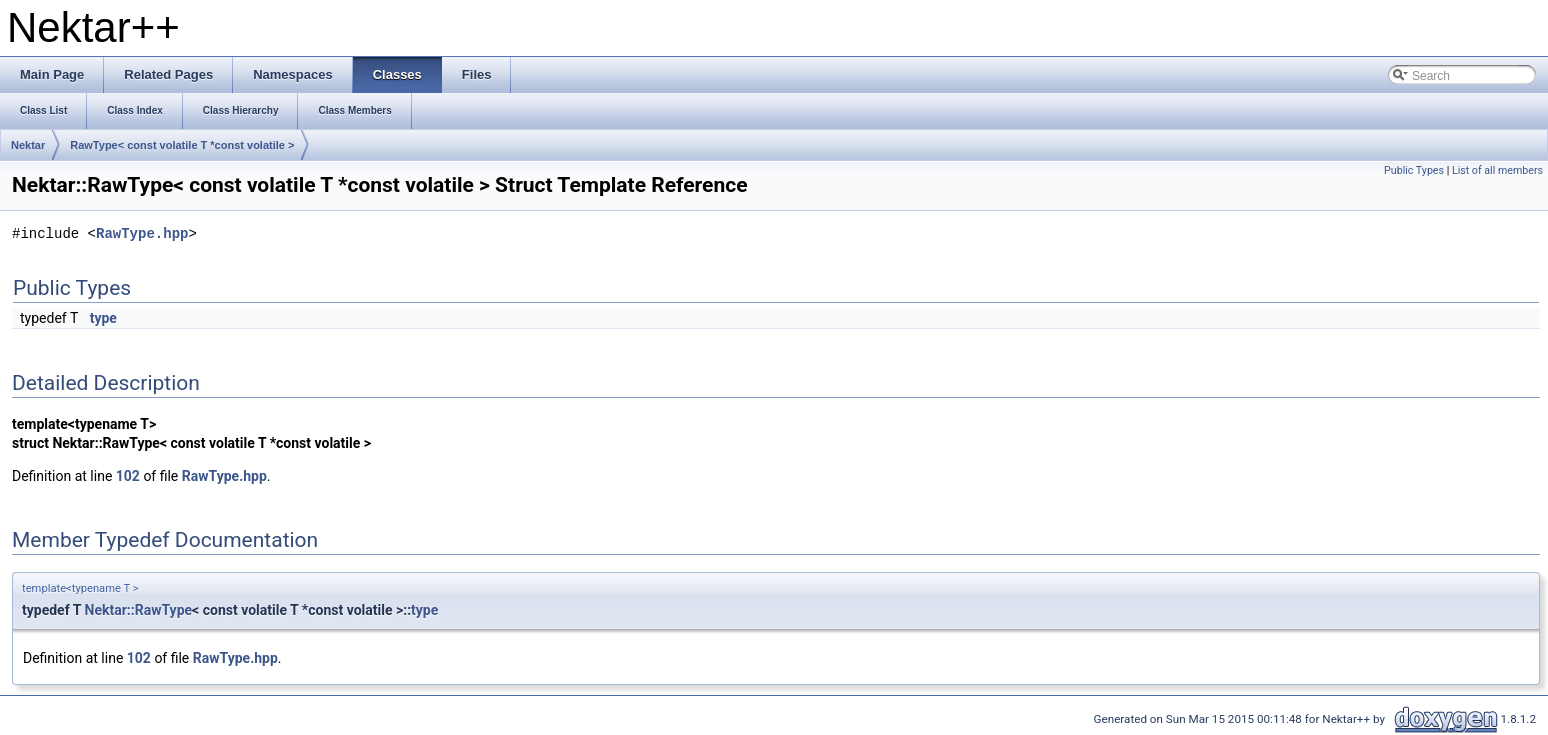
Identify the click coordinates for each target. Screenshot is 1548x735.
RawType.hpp (142, 234)
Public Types (1414, 170)
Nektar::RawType (139, 610)
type (103, 318)
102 (128, 476)
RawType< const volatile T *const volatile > (182, 145)
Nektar (28, 145)
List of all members (1497, 170)
